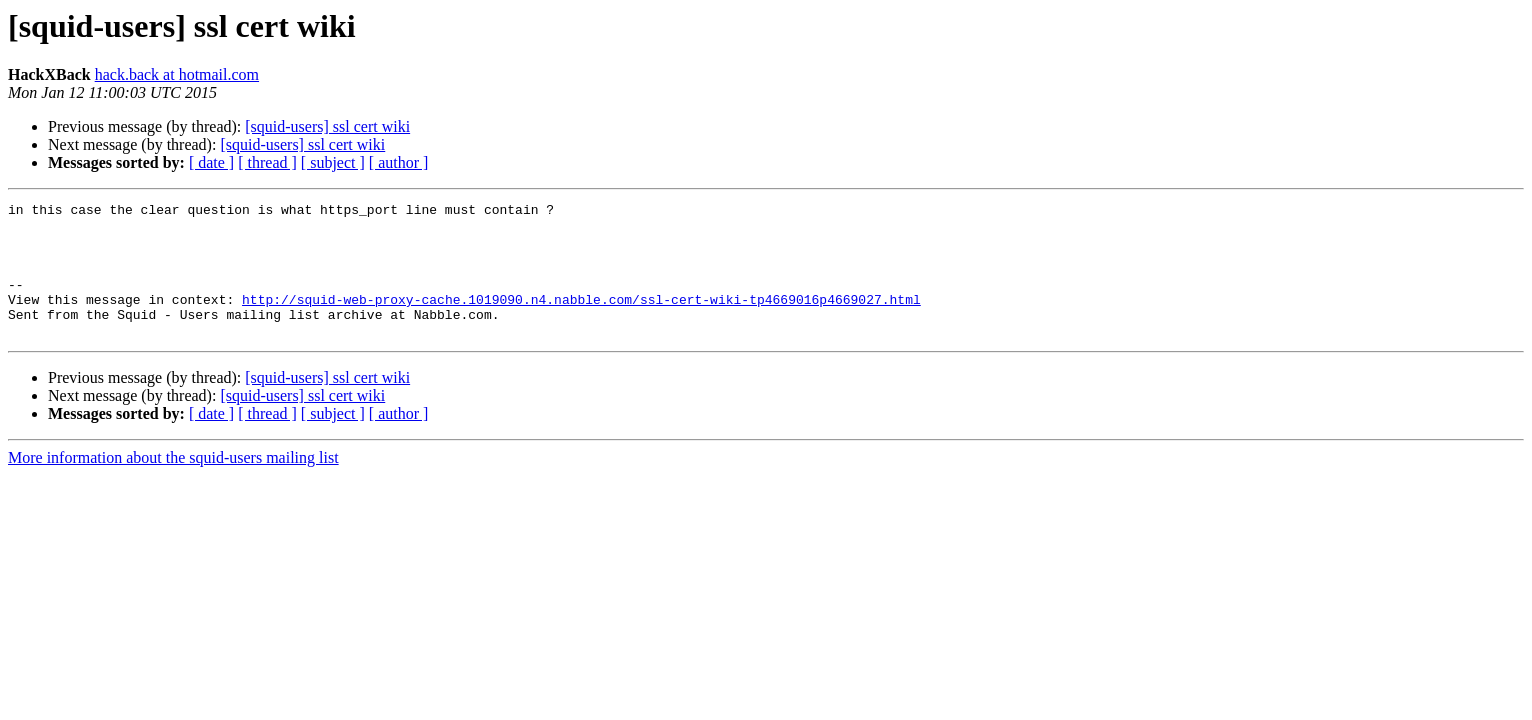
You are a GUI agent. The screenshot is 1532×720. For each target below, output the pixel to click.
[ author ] (399, 162)
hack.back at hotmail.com (177, 74)
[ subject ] (333, 162)
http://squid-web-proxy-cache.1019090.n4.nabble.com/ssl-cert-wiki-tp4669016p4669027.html (581, 320)
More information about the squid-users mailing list (173, 484)
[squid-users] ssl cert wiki (327, 126)
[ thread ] (267, 162)
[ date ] (211, 162)
